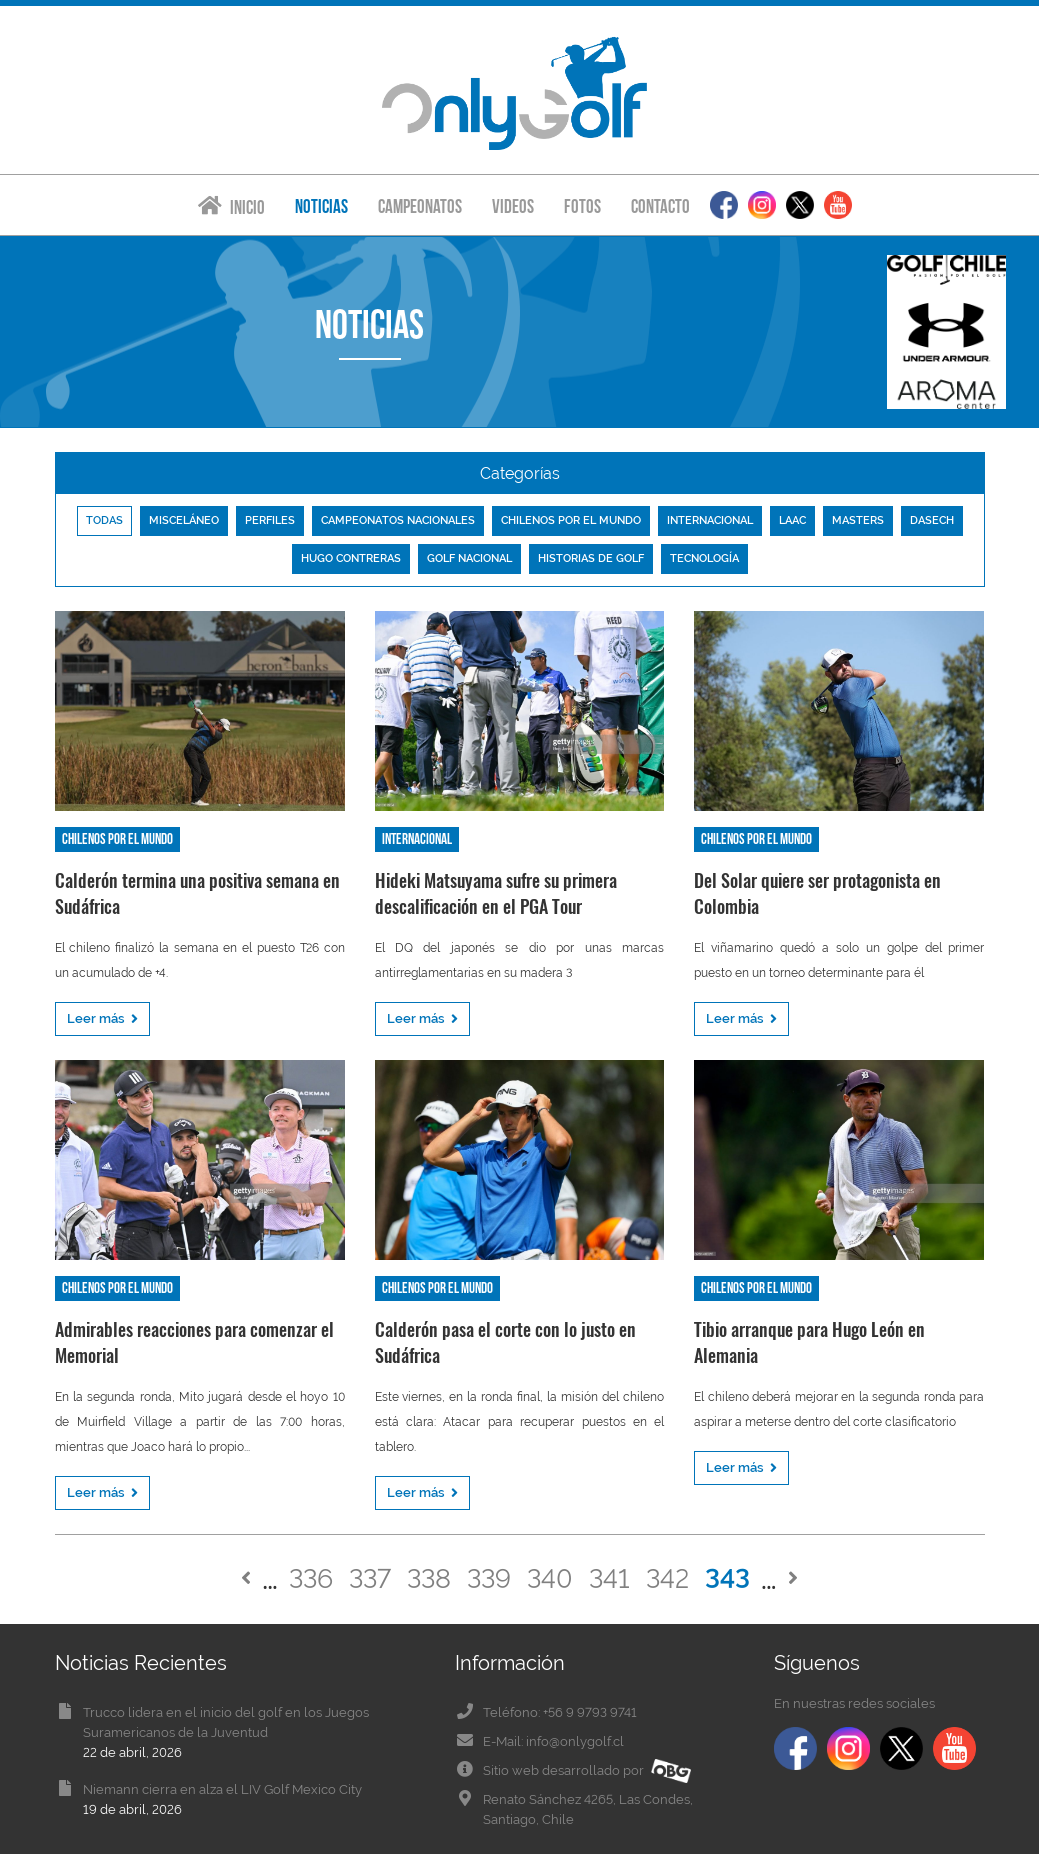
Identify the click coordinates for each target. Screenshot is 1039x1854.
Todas (104, 520)
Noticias (321, 206)
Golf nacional (469, 558)
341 (609, 1578)
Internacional (710, 520)
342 (667, 1578)
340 (550, 1578)
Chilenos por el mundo (571, 520)
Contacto (660, 206)
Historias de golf (591, 558)
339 (489, 1578)
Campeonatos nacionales (398, 520)
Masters (858, 520)
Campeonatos (420, 206)
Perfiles (270, 520)
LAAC (792, 520)
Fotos (582, 206)
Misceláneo (184, 520)
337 (370, 1578)
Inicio (231, 206)
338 (429, 1578)
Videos (513, 206)
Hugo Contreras (351, 558)
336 (311, 1578)
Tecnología (704, 558)
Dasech (932, 520)
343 (727, 1578)
